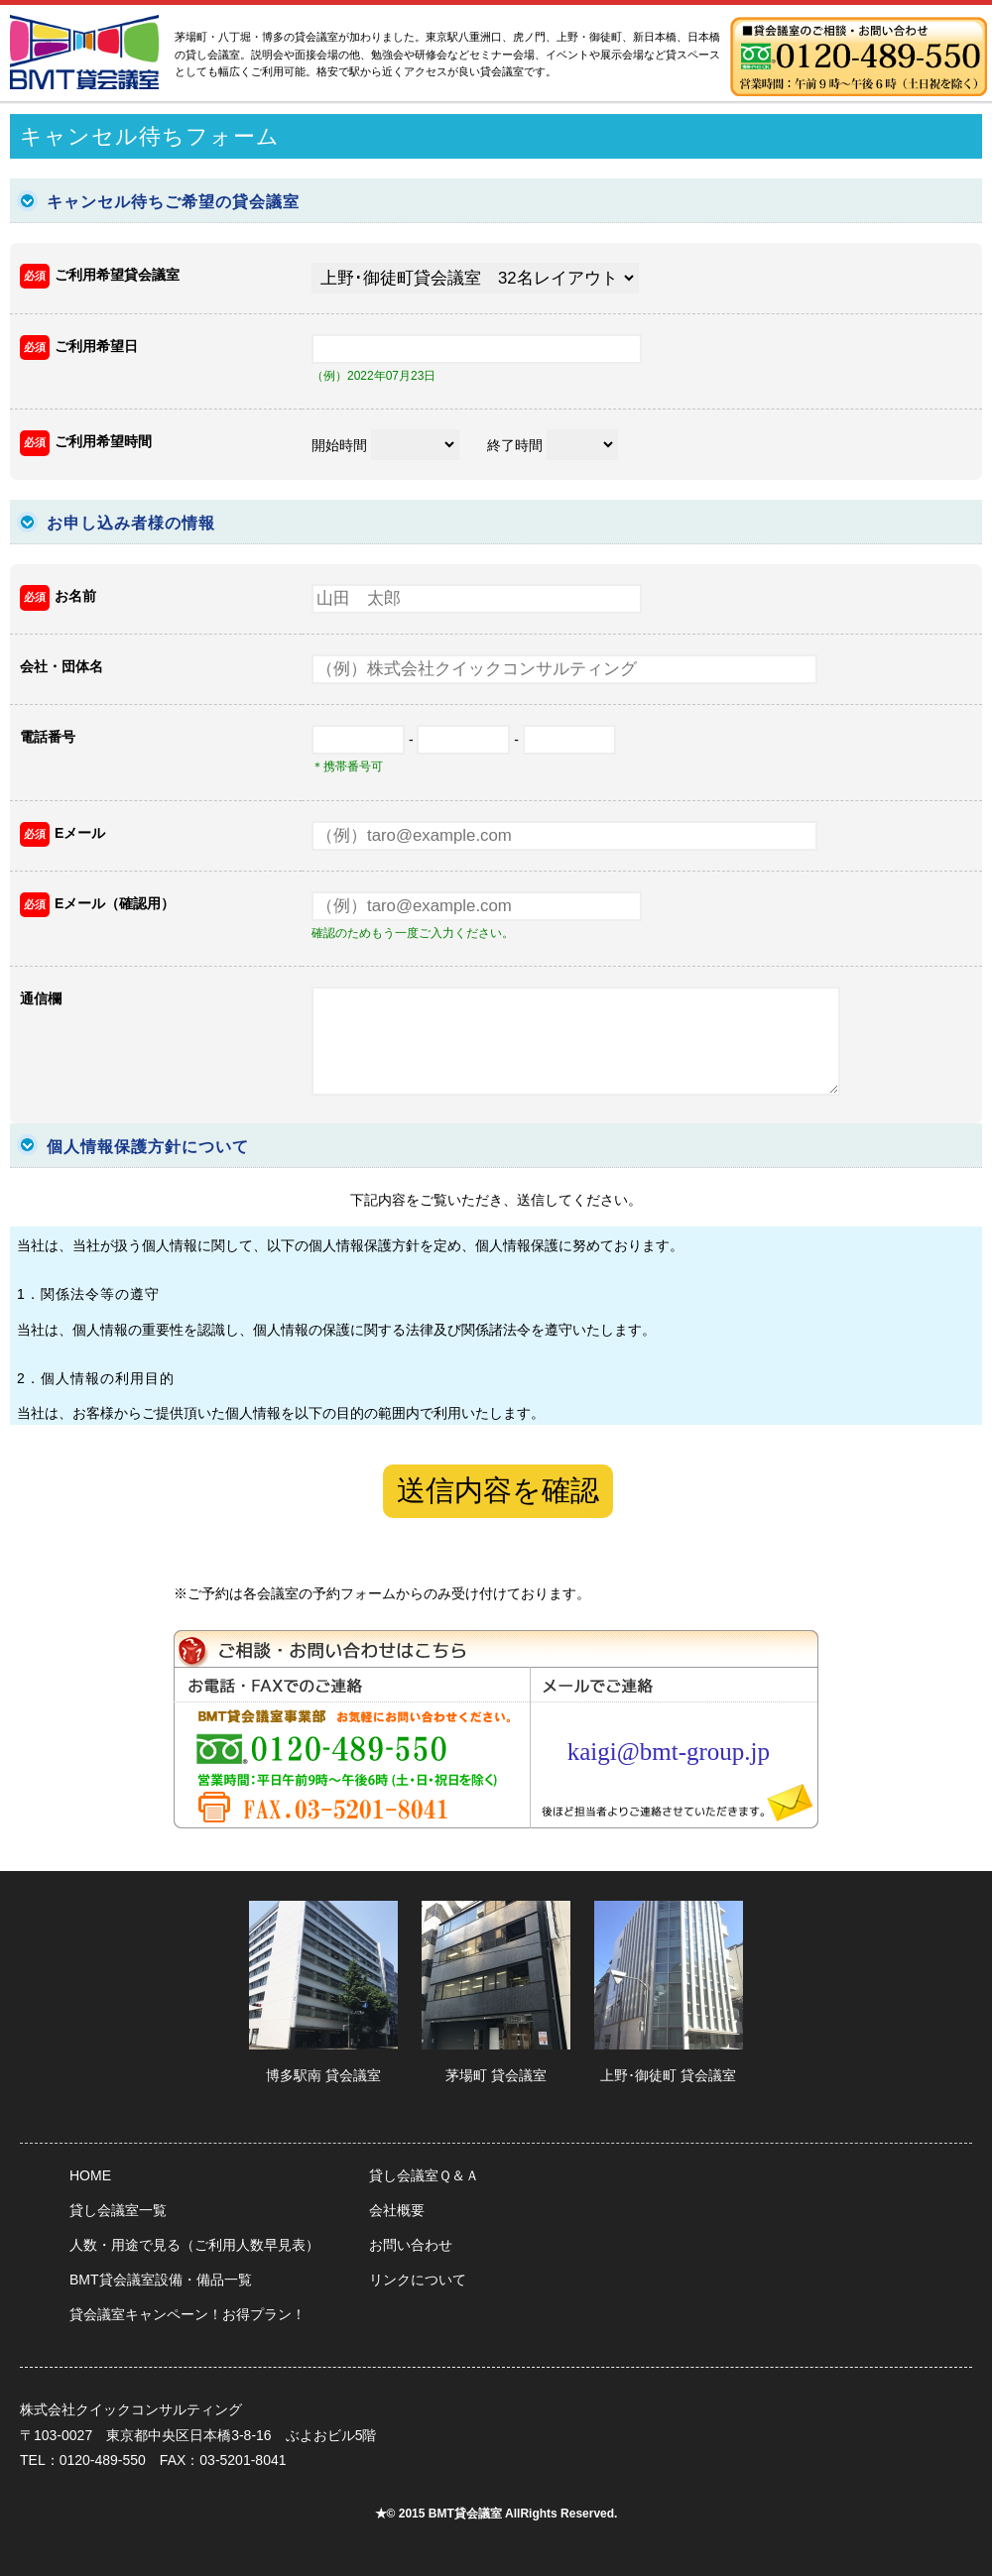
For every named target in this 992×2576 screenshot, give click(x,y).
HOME (90, 2175)
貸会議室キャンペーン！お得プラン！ (187, 2314)
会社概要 (397, 2210)
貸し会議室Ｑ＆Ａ (424, 2175)
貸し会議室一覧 (118, 2210)
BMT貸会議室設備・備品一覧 (160, 2279)
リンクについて (417, 2279)
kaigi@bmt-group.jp (668, 1751)
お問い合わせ (410, 2245)
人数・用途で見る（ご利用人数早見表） (194, 2245)
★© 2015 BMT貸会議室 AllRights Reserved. (496, 2513)
